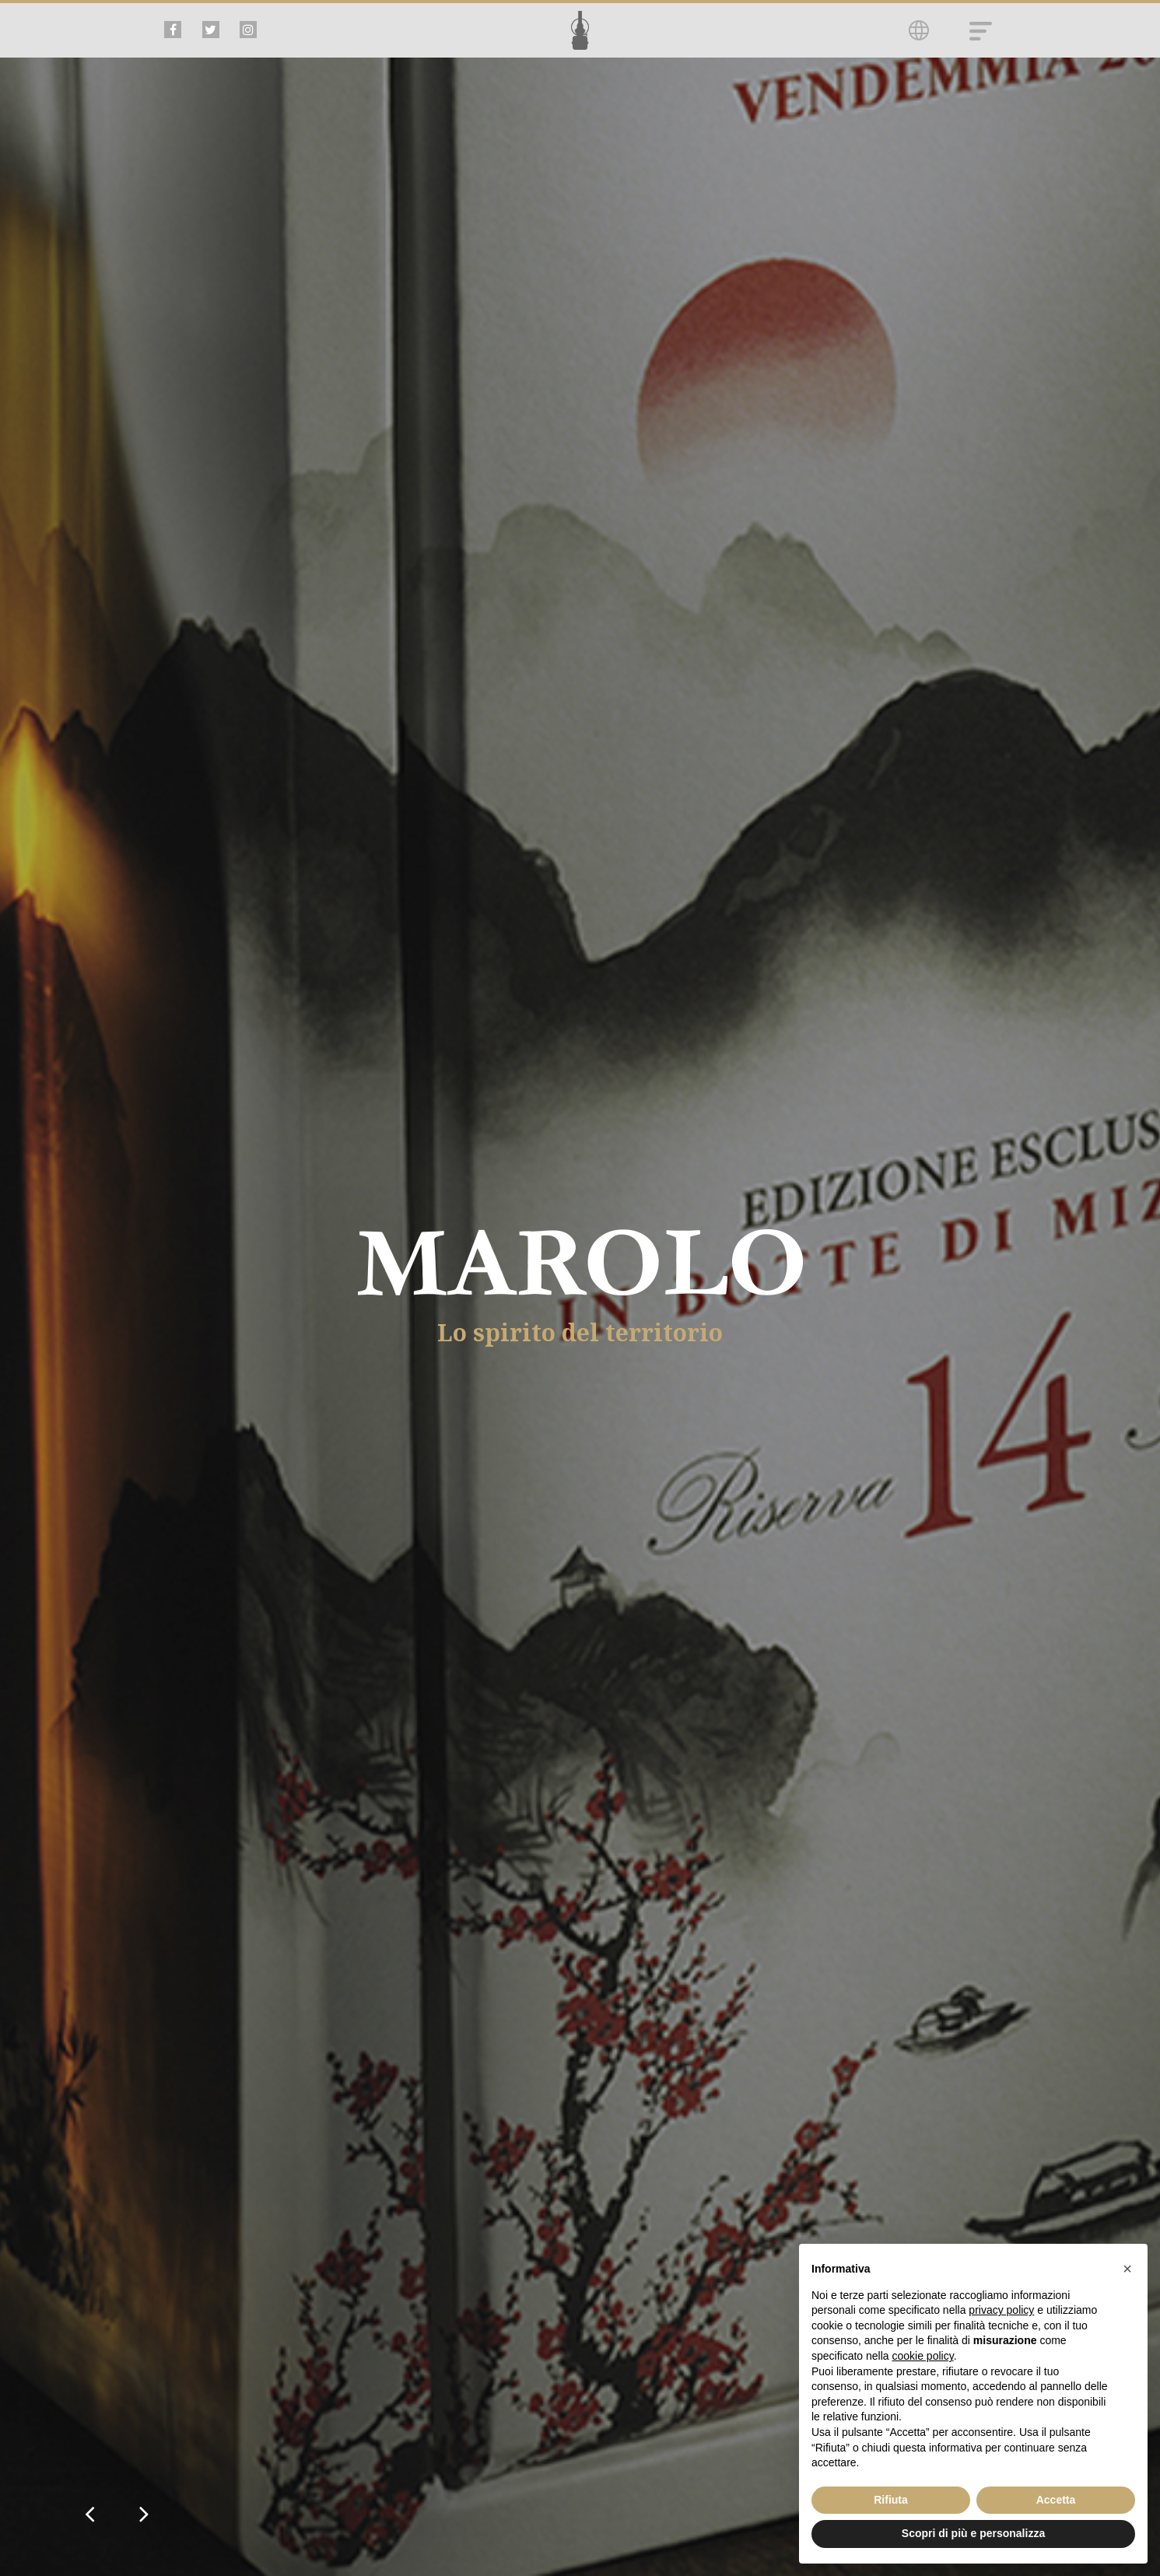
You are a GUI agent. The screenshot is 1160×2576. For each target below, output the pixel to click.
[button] (1127, 2268)
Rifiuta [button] (891, 2500)
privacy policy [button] (1001, 2310)
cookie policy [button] (923, 2356)
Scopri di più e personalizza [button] (973, 2533)
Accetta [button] (1056, 2500)
